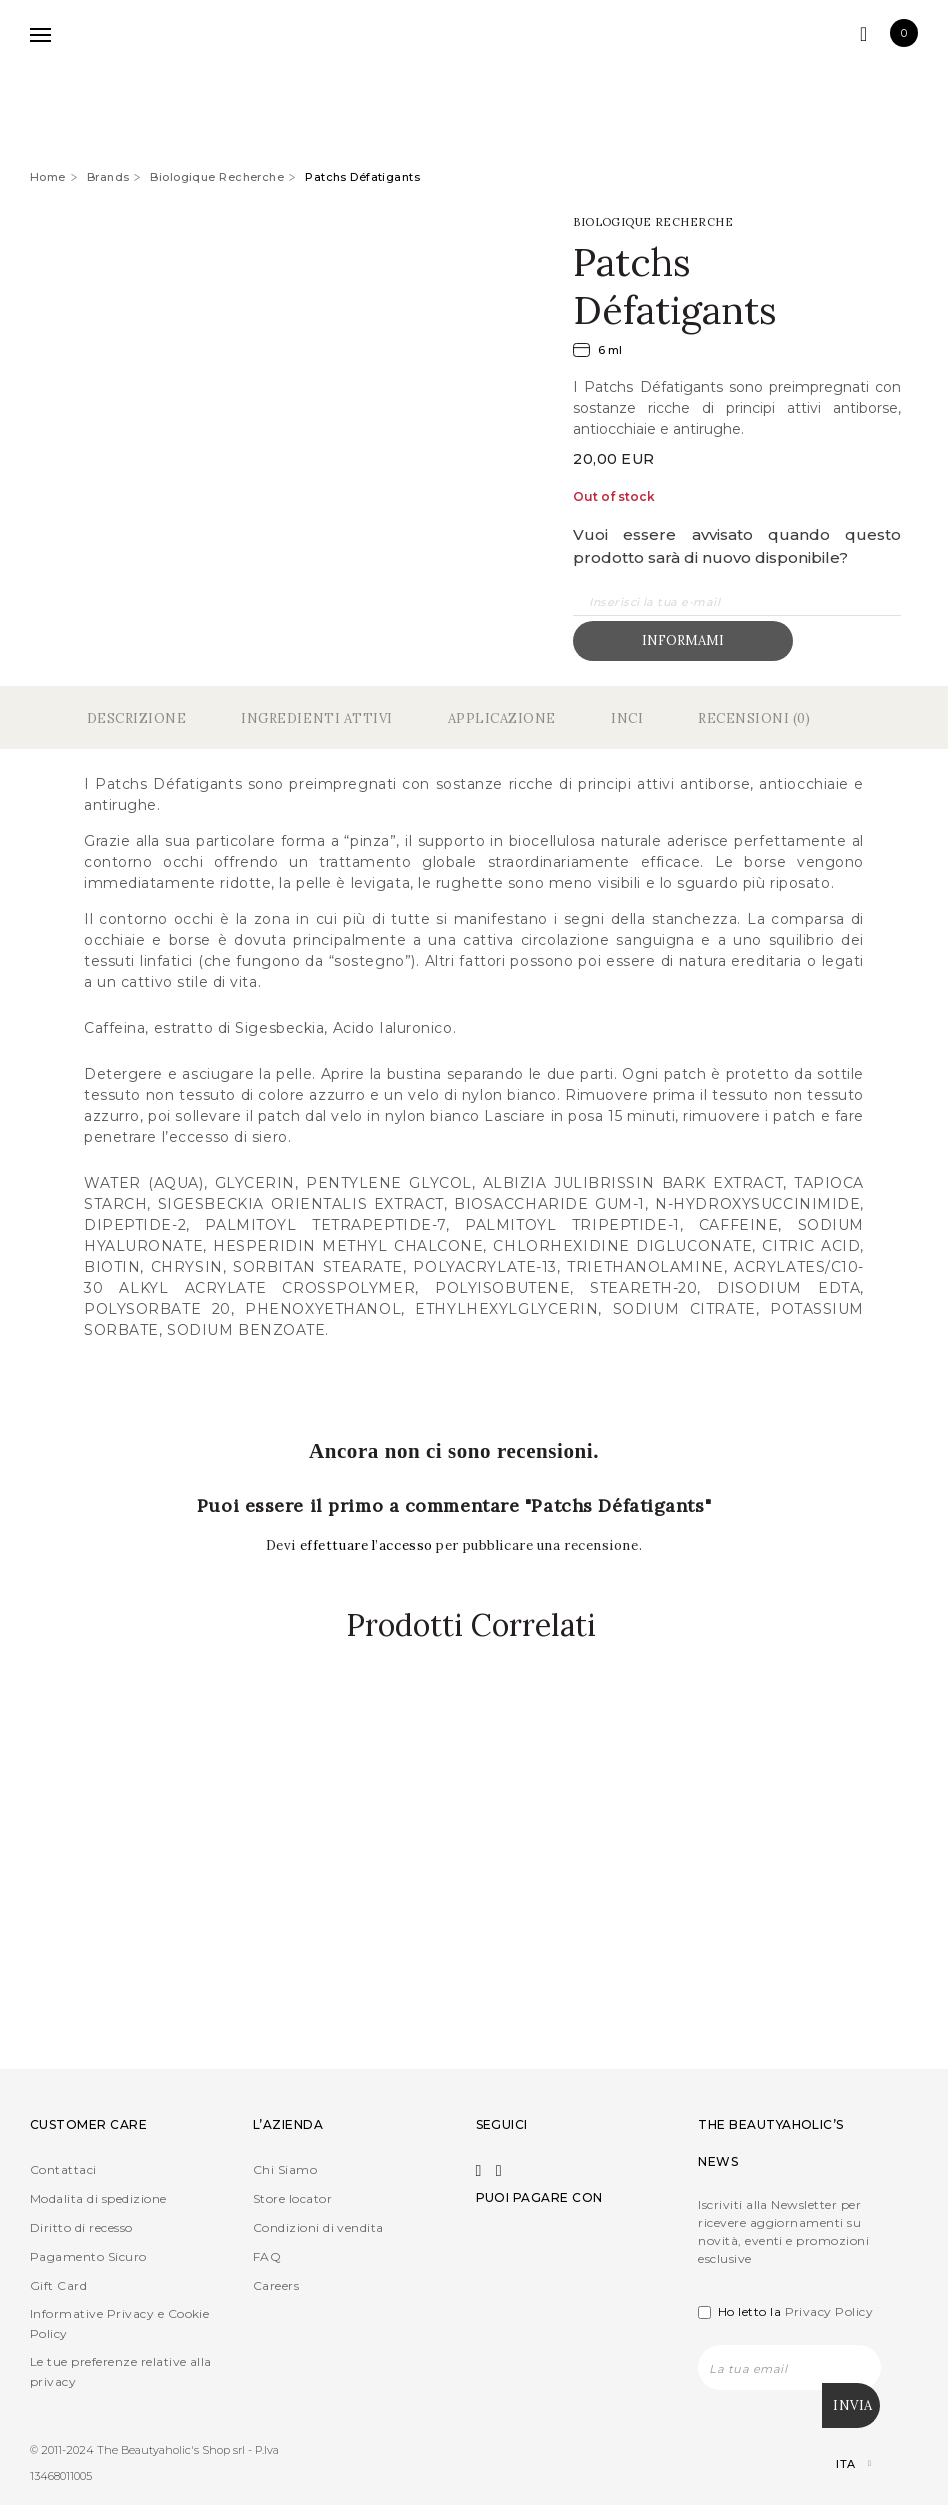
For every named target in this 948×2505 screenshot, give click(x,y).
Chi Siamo (285, 2170)
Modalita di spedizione (98, 2199)
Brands (108, 177)
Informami (683, 640)
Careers (276, 2286)
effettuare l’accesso (368, 1545)
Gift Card (58, 2286)
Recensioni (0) (754, 718)
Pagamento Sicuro (88, 2257)
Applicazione (502, 718)
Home (48, 177)
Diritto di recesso (81, 2228)
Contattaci (63, 2170)
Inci (627, 718)
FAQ (267, 2257)
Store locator (292, 2199)
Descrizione (137, 718)
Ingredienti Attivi (316, 718)
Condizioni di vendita (318, 2228)
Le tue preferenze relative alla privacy (121, 2372)
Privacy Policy (829, 2312)
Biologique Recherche (217, 177)
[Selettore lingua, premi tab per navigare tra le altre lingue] (836, 2464)
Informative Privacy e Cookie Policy (119, 2324)
